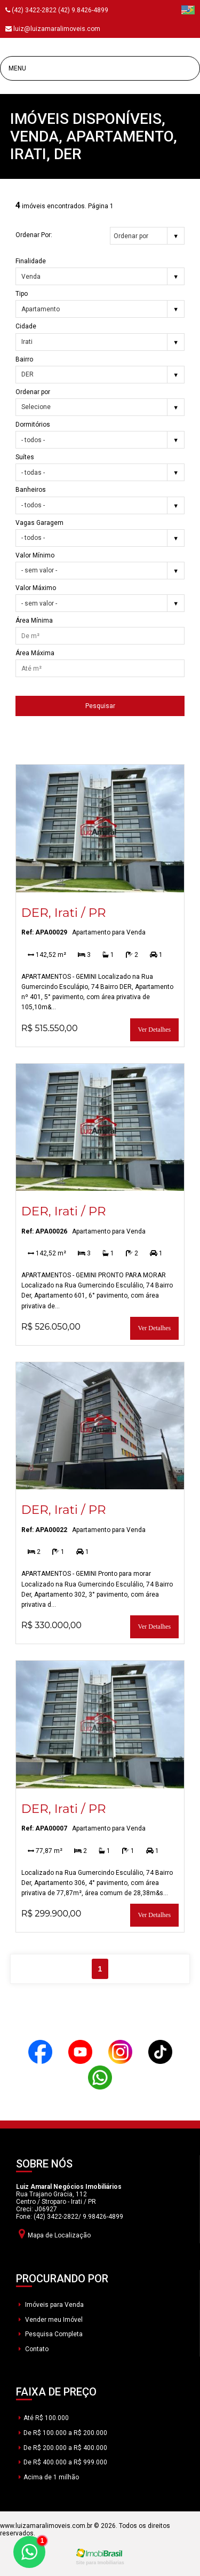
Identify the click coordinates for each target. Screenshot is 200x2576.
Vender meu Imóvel (51, 2319)
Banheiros (30, 489)
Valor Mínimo (34, 555)
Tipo (21, 293)
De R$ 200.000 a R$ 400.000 (63, 2448)
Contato (34, 2349)
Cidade (25, 326)
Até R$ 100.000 (44, 2418)
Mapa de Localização (55, 2233)
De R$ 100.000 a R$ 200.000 (63, 2433)
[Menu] (100, 68)
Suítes (24, 457)
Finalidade (30, 261)
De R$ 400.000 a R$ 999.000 (63, 2462)
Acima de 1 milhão (49, 2477)
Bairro (24, 359)
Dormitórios (32, 424)
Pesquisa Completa (51, 2334)
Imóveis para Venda (51, 2304)
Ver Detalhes (154, 1029)
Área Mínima (34, 620)
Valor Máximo (35, 588)
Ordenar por (32, 392)
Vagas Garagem (39, 523)
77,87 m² (45, 1851)
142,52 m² (47, 955)
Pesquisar (100, 706)
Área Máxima (34, 653)
